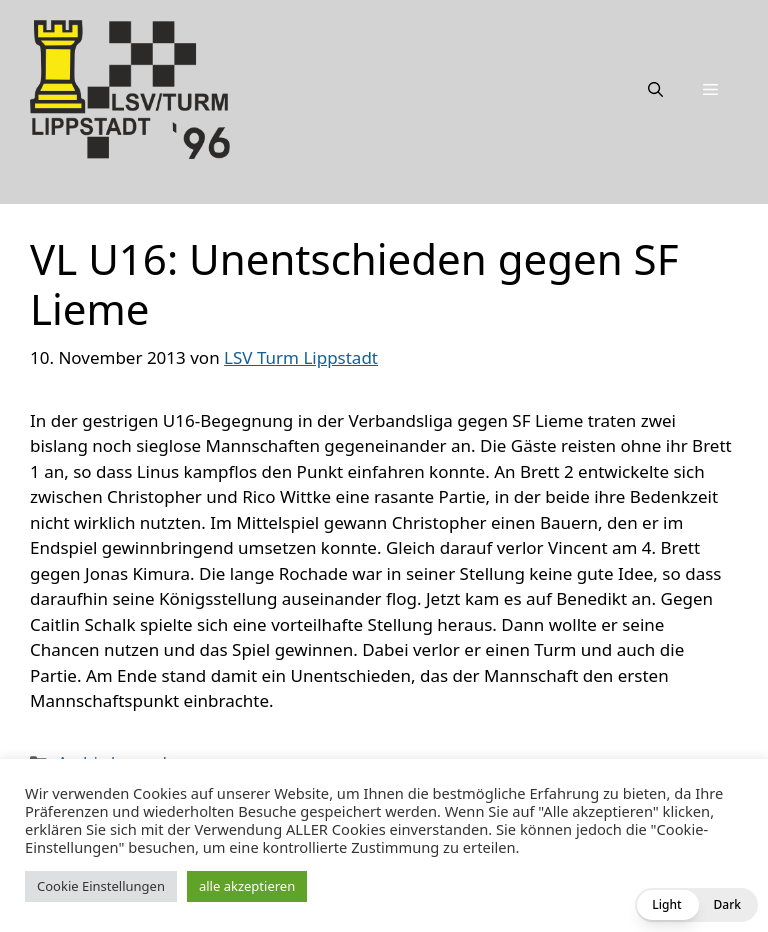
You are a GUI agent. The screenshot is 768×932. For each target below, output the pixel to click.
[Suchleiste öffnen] (655, 89)
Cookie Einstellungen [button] (101, 886)
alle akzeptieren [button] (247, 886)
